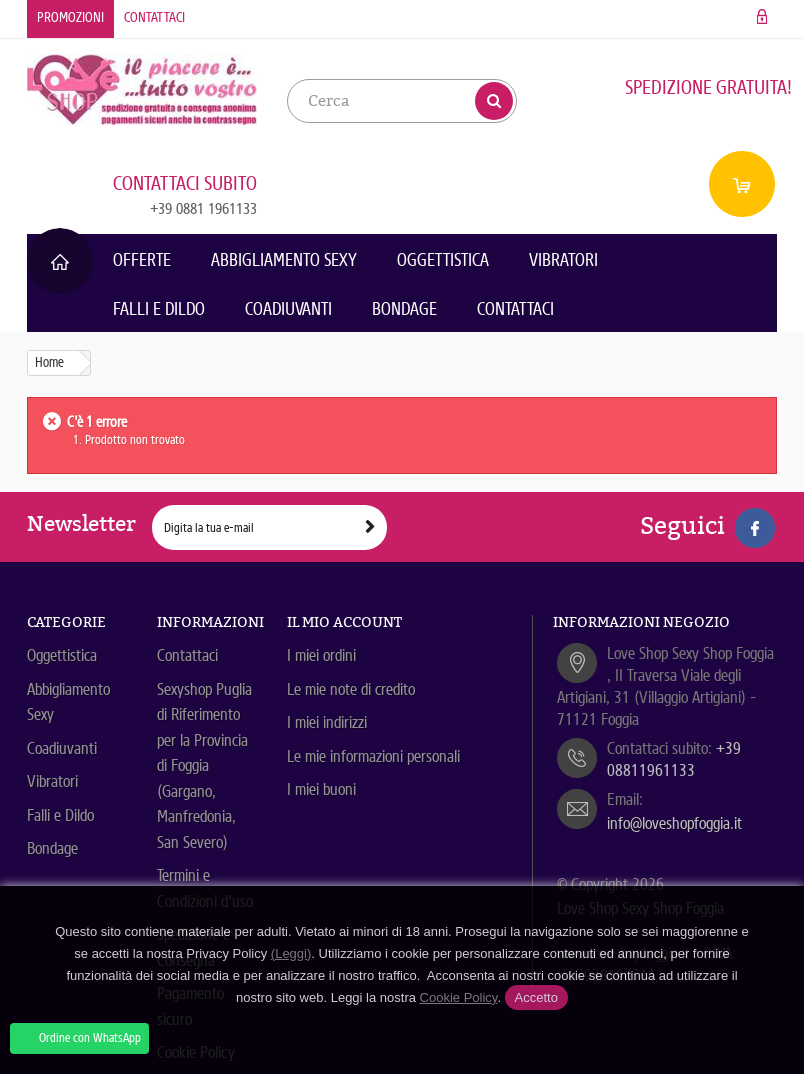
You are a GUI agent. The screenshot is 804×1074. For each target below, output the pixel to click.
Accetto (536, 997)
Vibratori (563, 260)
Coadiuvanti (288, 309)
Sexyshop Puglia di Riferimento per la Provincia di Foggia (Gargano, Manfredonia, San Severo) (204, 766)
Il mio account (344, 622)
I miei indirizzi (327, 722)
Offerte (142, 260)
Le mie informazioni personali (373, 756)
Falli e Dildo (159, 309)
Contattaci (154, 17)
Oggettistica (443, 260)
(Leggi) (291, 953)
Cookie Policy (459, 997)
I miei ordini (321, 655)
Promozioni (70, 17)
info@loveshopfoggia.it (674, 823)
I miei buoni (321, 789)
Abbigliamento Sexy (284, 260)
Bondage (404, 309)
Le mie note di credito (351, 689)
